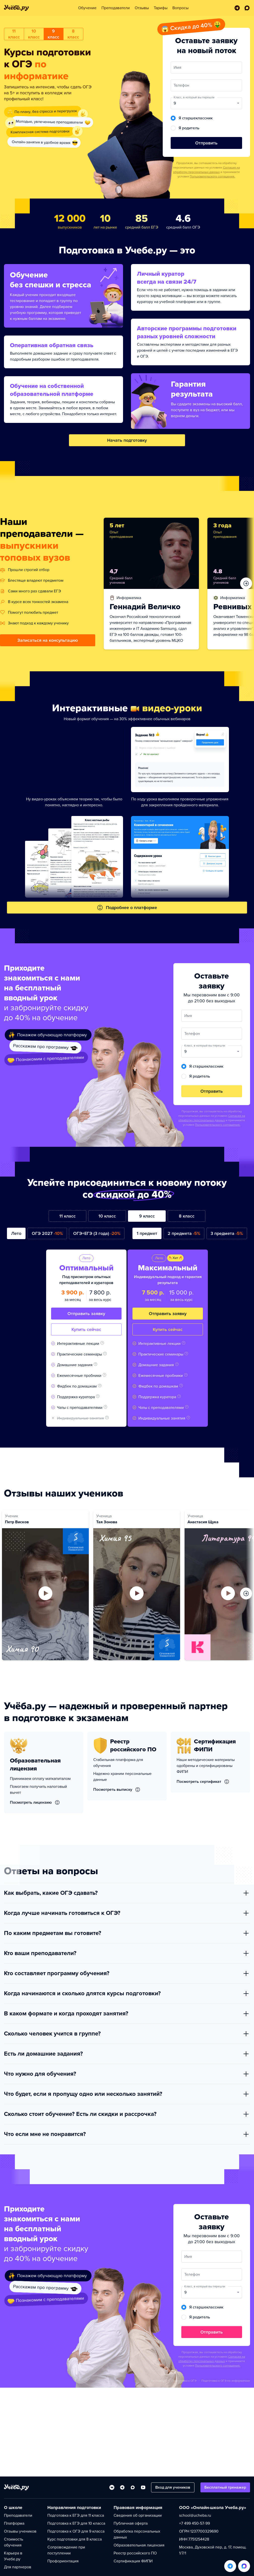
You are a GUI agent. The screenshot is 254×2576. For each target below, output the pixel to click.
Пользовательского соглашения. (212, 176)
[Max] (133, 2487)
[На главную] (16, 2487)
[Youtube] (143, 2487)
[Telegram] (122, 2487)
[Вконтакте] (112, 2487)
